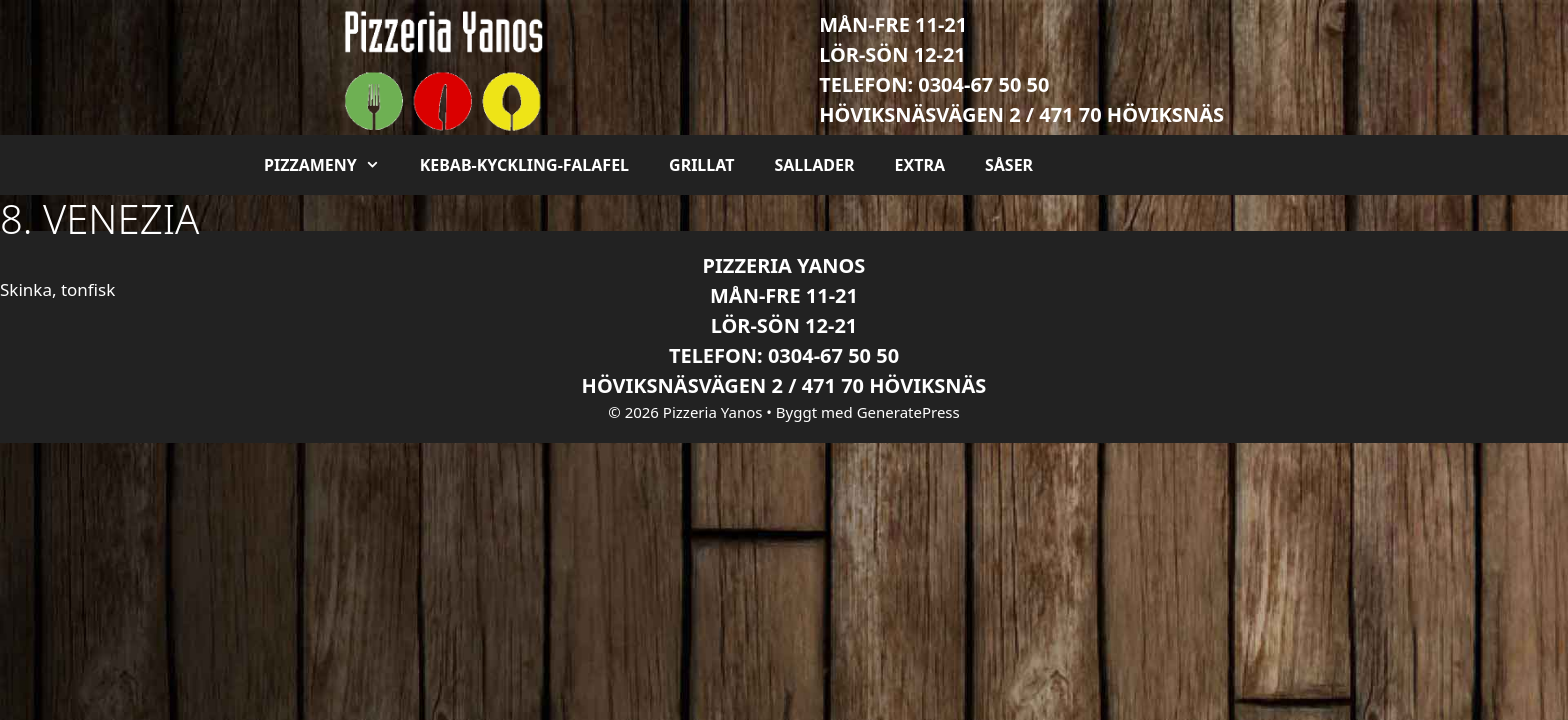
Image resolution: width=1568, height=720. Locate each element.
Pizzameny (332, 165)
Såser (1009, 165)
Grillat (701, 165)
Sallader (814, 165)
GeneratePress (908, 412)
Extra (919, 165)
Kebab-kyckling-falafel (524, 165)
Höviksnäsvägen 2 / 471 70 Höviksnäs (1021, 114)
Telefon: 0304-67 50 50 (934, 84)
